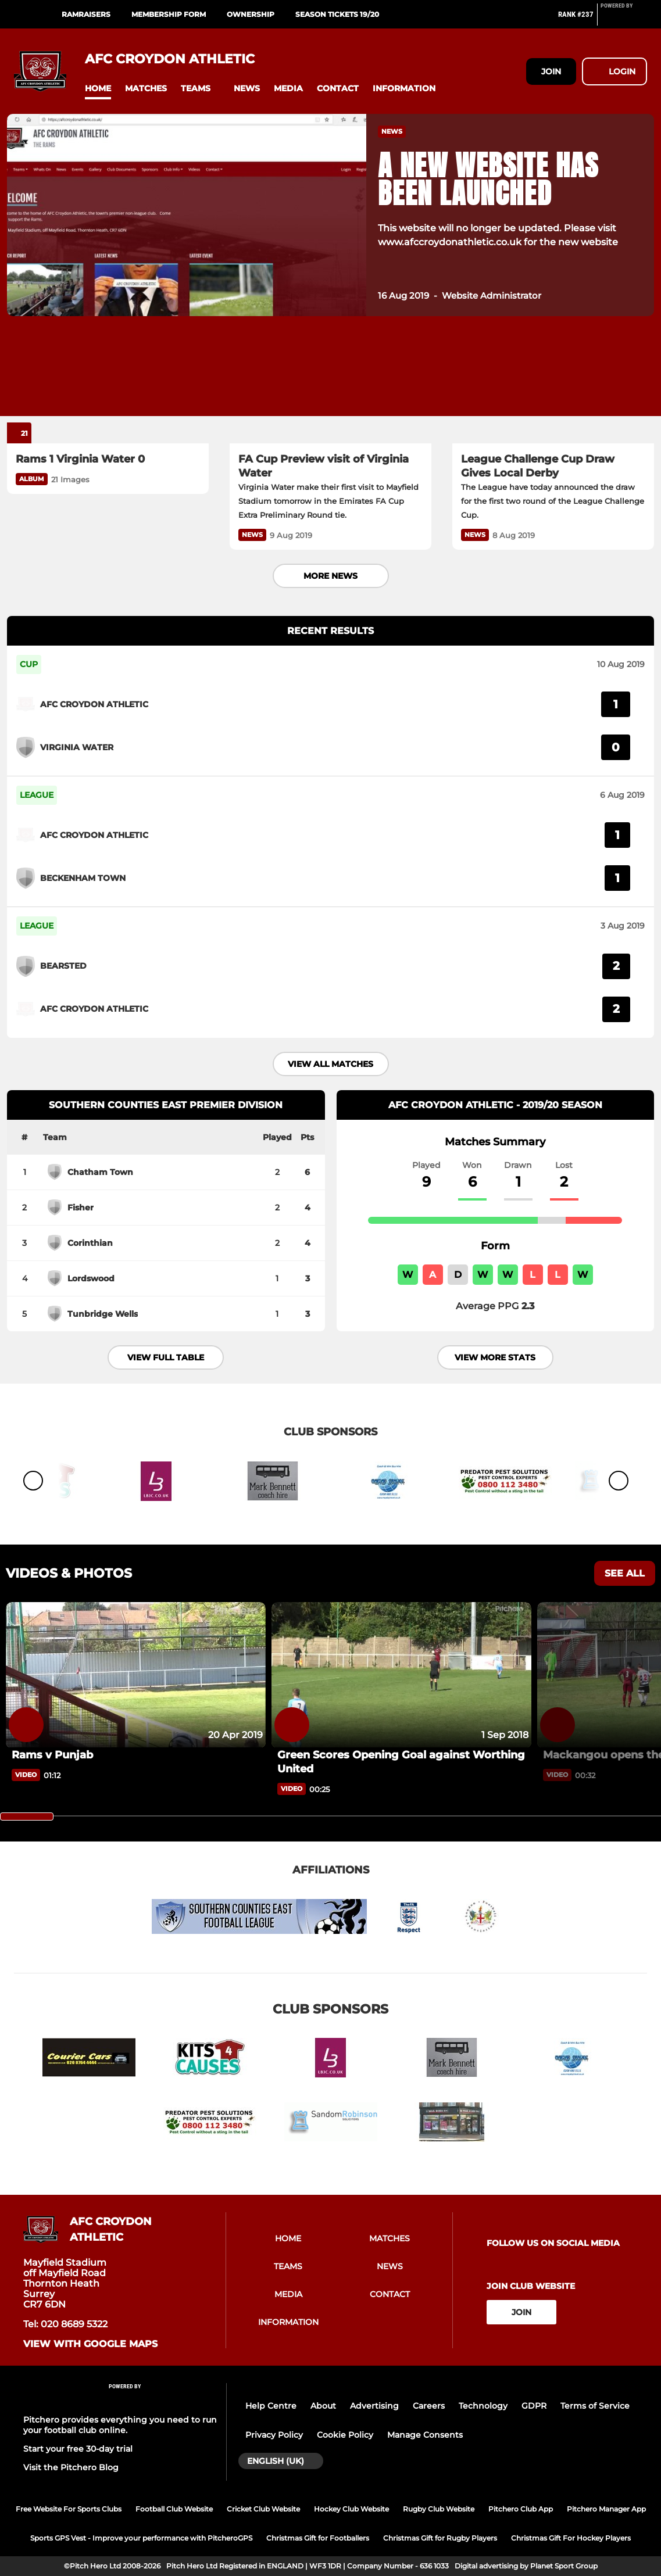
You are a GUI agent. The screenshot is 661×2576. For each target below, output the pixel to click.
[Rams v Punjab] (136, 1675)
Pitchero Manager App (606, 2509)
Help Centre (270, 2406)
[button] (98, 88)
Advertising (374, 2406)
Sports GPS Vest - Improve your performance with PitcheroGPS (141, 2538)
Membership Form (168, 14)
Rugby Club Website (438, 2509)
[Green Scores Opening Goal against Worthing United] (401, 1675)
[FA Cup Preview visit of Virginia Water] (330, 386)
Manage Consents (425, 2435)
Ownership (250, 14)
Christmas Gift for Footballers (317, 2538)
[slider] (26, 1816)
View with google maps (90, 2344)
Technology (483, 2406)
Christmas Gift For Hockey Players (571, 2538)
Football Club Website (174, 2509)
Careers (429, 2406)
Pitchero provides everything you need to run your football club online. (120, 2424)
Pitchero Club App (520, 2509)
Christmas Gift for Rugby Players (440, 2538)
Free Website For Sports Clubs (69, 2509)
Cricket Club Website (263, 2509)
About (323, 2406)
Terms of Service (595, 2406)
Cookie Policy (345, 2435)
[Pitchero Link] (624, 19)
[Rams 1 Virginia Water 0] (108, 386)
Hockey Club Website (351, 2509)
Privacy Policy (274, 2435)
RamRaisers (86, 14)
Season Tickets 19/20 (337, 14)
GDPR (533, 2406)
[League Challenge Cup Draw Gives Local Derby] (553, 386)
